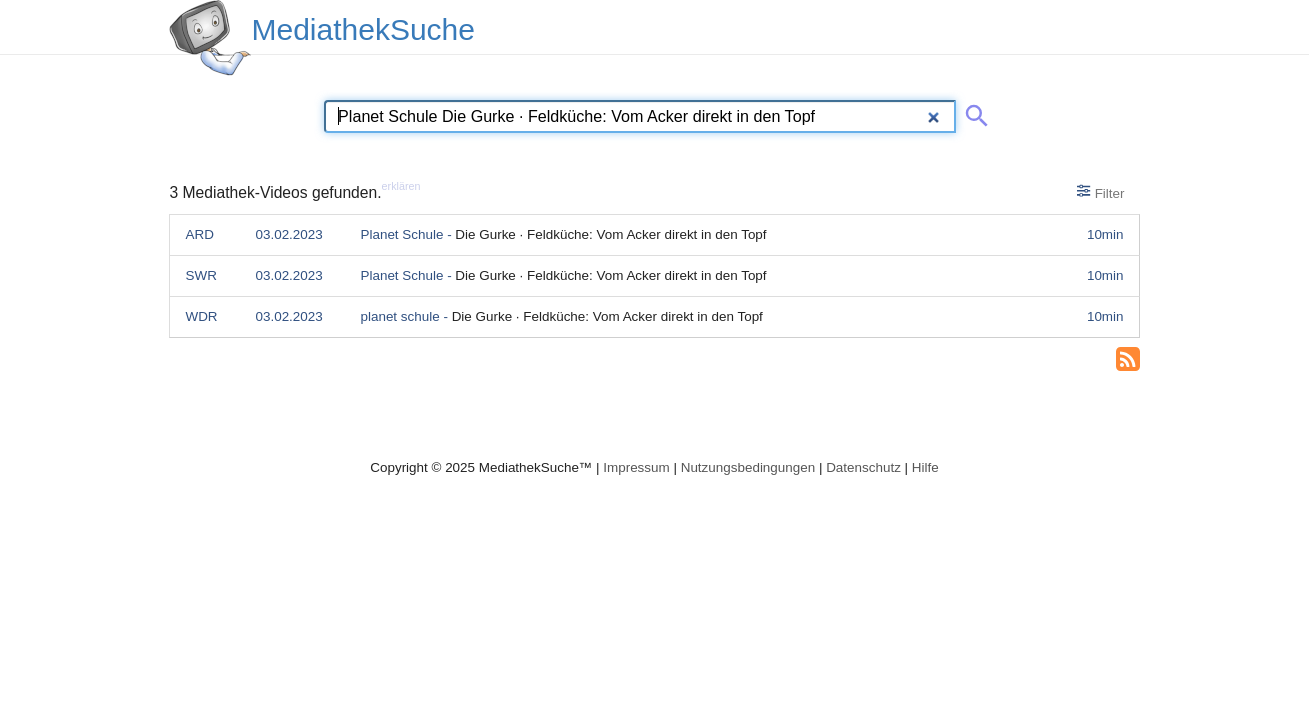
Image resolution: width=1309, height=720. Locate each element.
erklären (401, 186)
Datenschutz (863, 467)
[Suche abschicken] (973, 112)
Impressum (636, 467)
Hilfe (925, 467)
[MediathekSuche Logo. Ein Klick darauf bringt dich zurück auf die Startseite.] (210, 38)
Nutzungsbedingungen (748, 467)
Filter (1100, 192)
